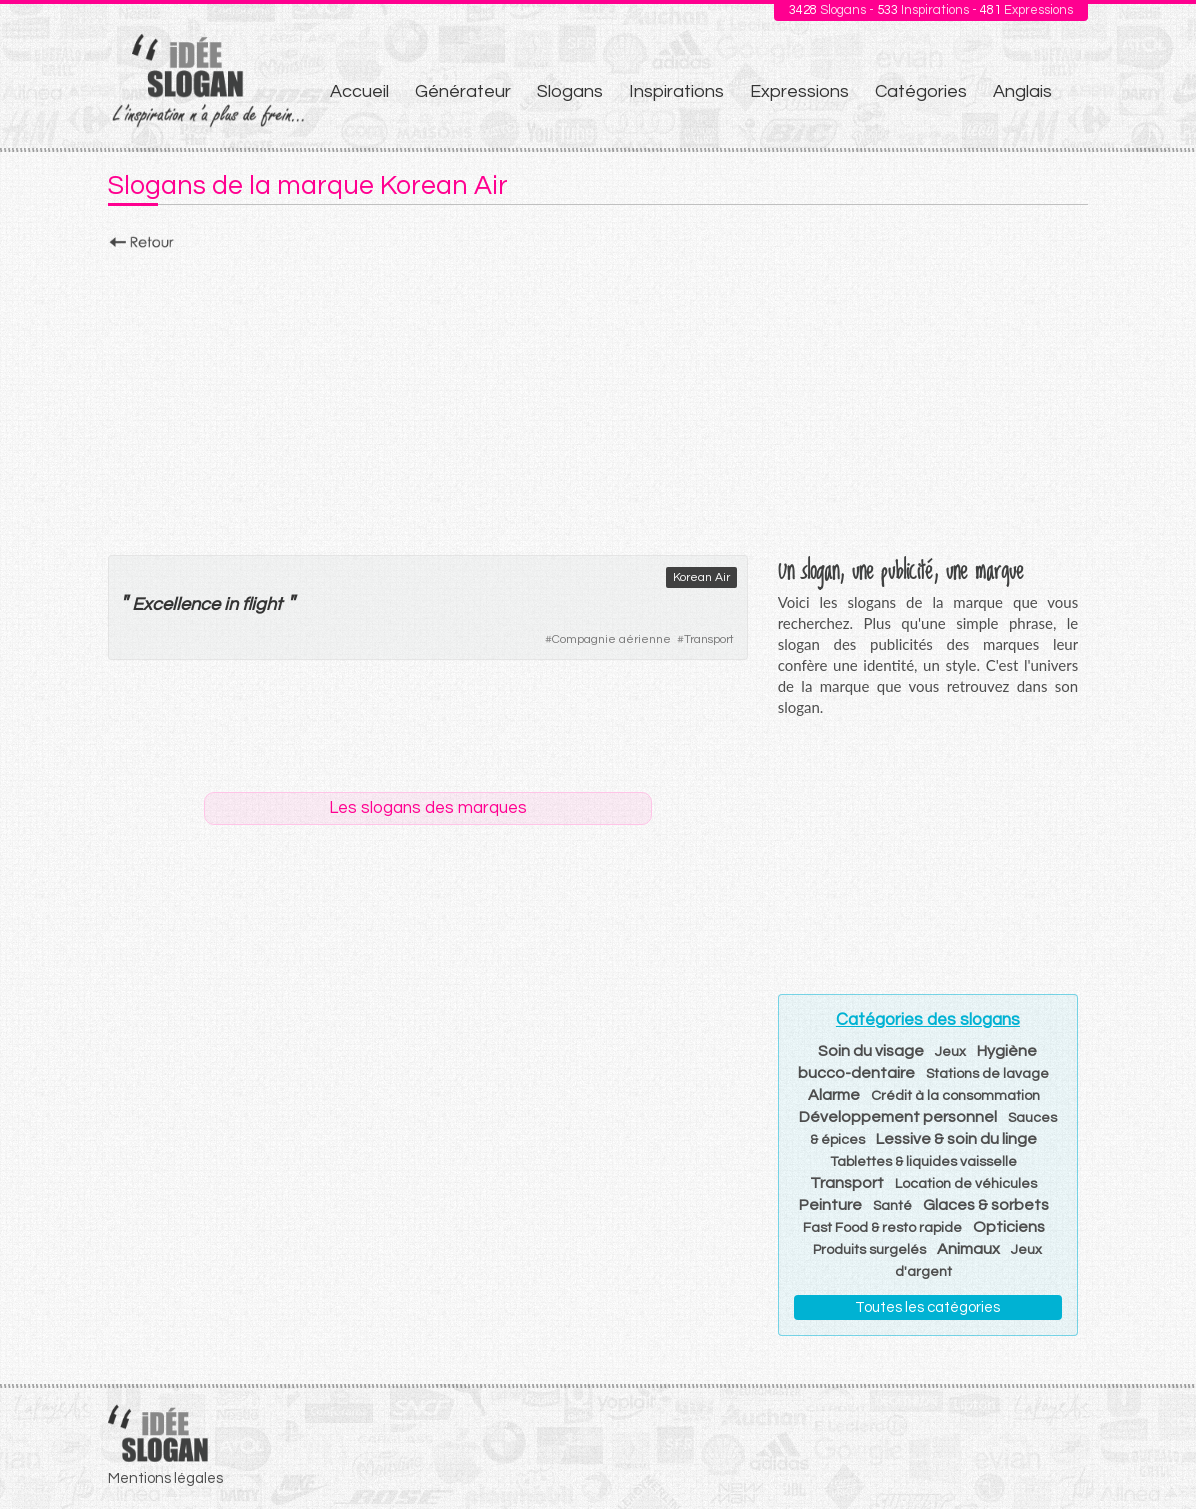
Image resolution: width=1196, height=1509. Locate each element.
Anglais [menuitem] (1022, 91)
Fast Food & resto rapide (882, 1228)
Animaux (968, 1249)
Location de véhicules (966, 1184)
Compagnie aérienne (611, 639)
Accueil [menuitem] (359, 91)
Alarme (834, 1095)
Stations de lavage (987, 1074)
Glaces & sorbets (986, 1205)
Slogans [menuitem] (570, 91)
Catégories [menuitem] (921, 91)
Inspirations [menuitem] (676, 91)
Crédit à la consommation (955, 1096)
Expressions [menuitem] (799, 91)
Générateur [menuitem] (463, 91)
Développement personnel (898, 1117)
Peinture (830, 1205)
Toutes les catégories (927, 1307)
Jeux (950, 1052)
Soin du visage (871, 1051)
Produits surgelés (869, 1250)
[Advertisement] (598, 397)
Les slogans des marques (428, 808)
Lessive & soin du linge (956, 1139)
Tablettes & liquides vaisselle (923, 1162)
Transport (709, 639)
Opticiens (1009, 1227)
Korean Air (701, 577)
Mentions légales (165, 1478)
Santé (892, 1206)
